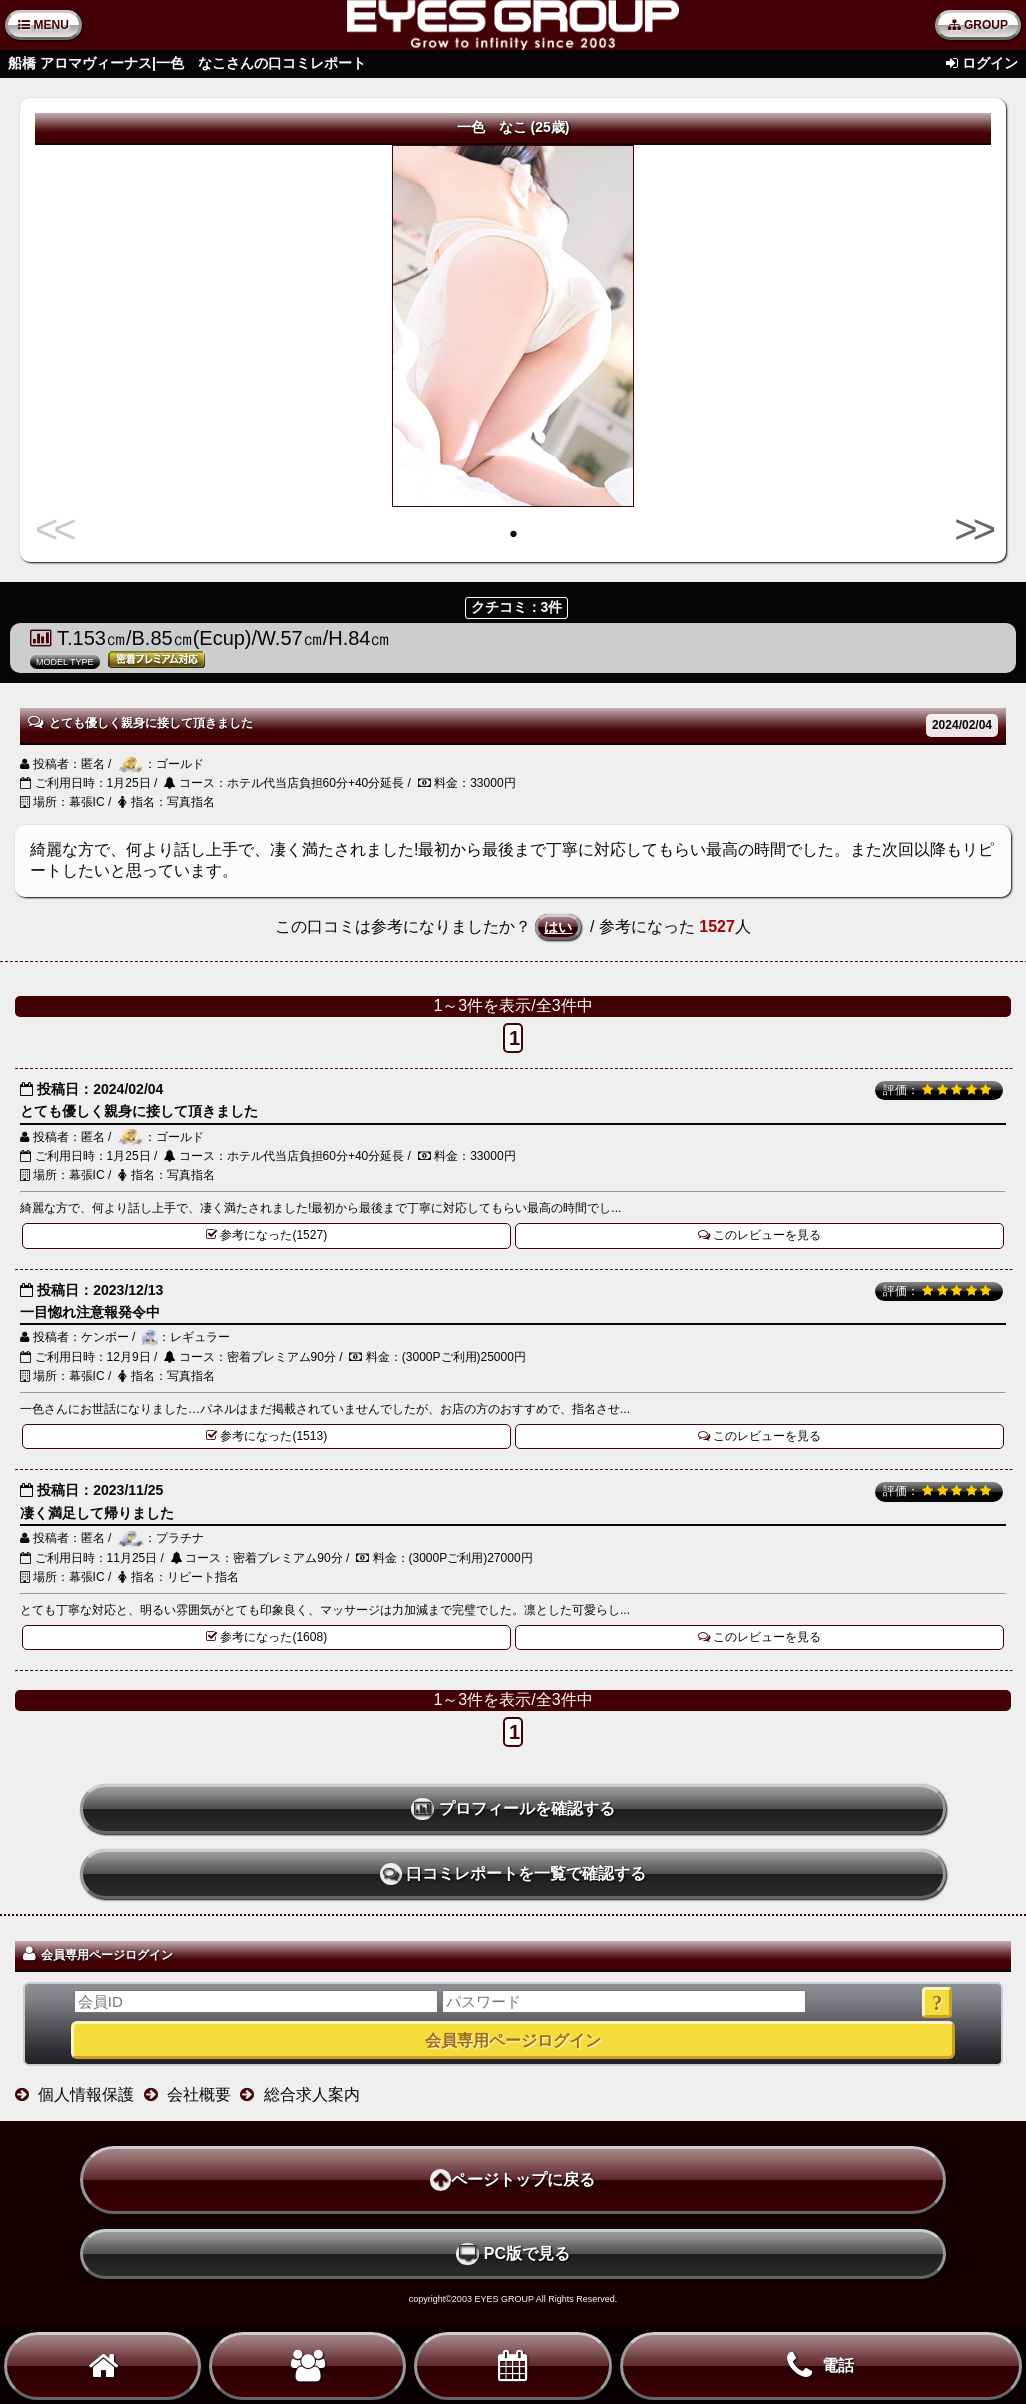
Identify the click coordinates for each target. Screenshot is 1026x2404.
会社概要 (199, 2094)
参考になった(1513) (266, 1436)
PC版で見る (513, 2254)
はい (558, 927)
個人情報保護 (86, 2094)
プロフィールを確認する (513, 1809)
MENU (43, 25)
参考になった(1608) (266, 1637)
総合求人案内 (312, 2094)
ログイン (990, 63)
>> (969, 529)
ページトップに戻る (512, 2180)
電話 (820, 2366)
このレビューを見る (760, 1235)
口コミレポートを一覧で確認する (513, 1874)
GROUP (978, 25)
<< (56, 529)
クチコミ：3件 (517, 607)
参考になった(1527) (266, 1235)
